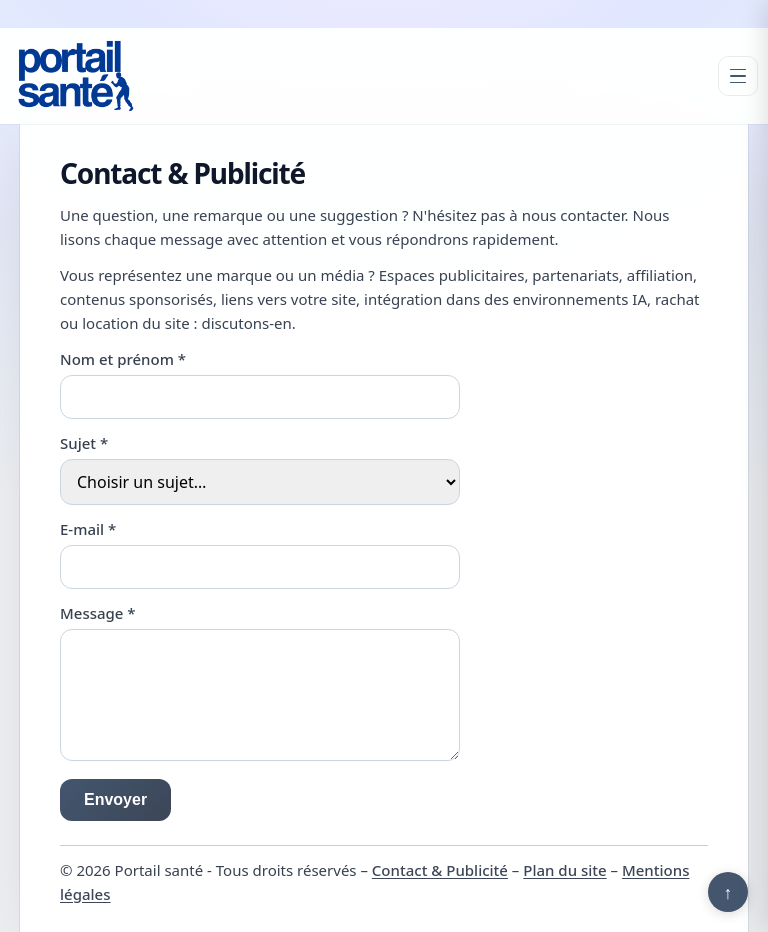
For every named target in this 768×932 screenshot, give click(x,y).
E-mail (88, 529)
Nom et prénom (123, 359)
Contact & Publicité (440, 870)
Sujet (84, 443)
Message (98, 613)
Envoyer (115, 799)
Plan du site (564, 870)
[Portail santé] (76, 76)
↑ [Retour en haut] (728, 892)
